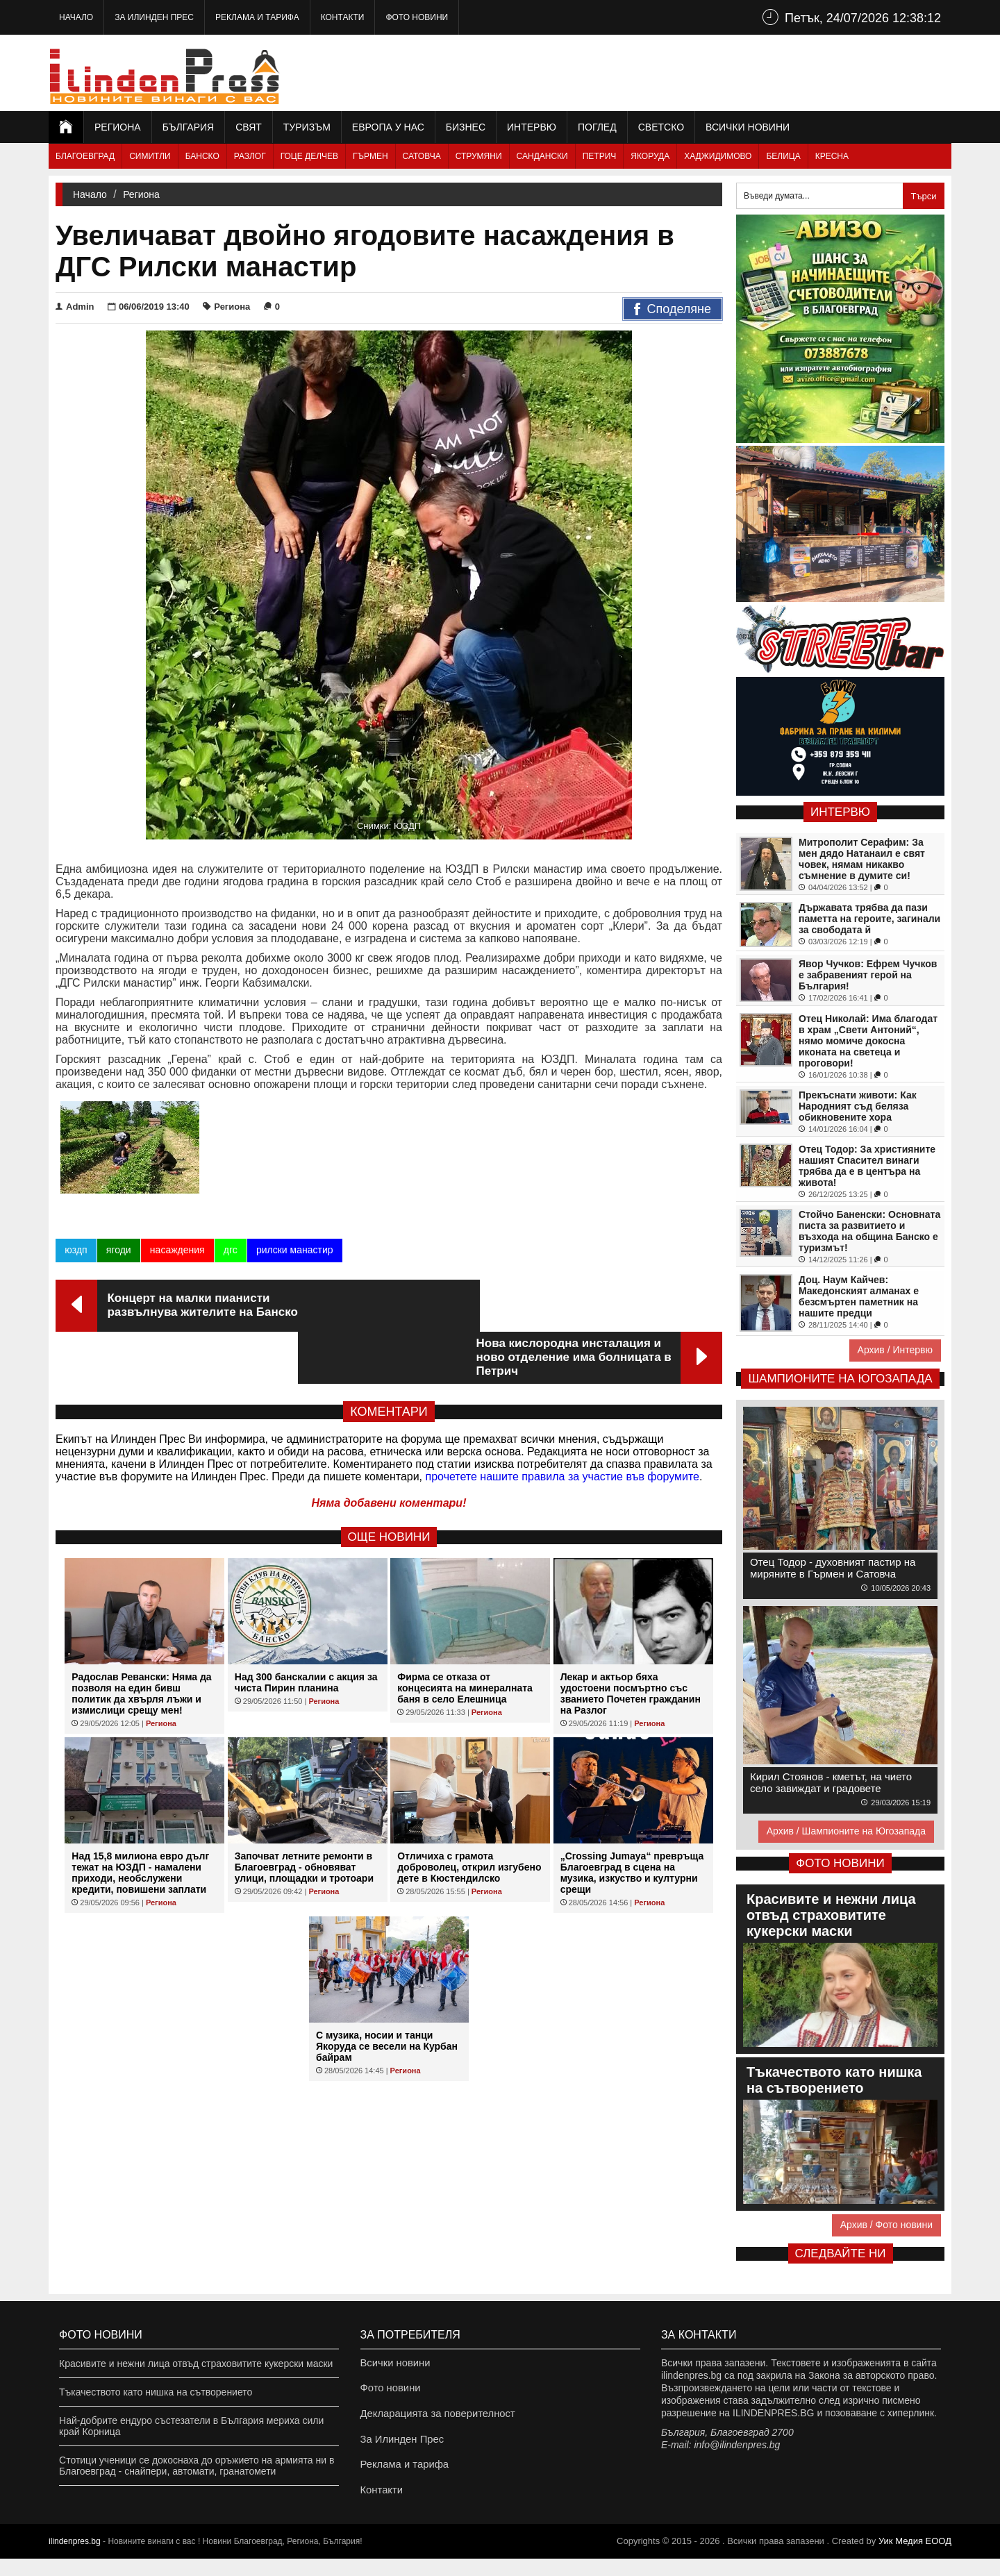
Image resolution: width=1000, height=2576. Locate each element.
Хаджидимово (717, 156)
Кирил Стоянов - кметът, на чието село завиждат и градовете (831, 1782)
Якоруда (650, 156)
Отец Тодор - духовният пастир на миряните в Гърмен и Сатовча (832, 1568)
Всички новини (748, 127)
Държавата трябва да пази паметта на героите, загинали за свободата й (869, 918)
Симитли (149, 156)
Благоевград (85, 156)
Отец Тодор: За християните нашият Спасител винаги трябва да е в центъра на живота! (867, 1166)
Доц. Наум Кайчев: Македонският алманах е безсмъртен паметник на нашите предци (859, 1296)
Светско (661, 127)
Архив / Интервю (895, 1349)
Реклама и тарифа (257, 17)
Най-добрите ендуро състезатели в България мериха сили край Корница (191, 2426)
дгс (230, 1254)
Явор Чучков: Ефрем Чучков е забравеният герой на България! (868, 975)
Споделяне (672, 309)
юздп (76, 1254)
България (188, 127)
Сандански (542, 156)
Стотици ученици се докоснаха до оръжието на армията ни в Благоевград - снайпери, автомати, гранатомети (196, 2465)
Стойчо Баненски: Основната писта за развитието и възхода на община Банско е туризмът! (869, 1231)
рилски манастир (294, 1254)
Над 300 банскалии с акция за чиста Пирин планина (306, 1634)
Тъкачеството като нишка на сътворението (155, 2392)
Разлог (250, 156)
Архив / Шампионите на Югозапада (846, 1831)
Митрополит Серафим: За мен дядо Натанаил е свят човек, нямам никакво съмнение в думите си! (862, 859)
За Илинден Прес (154, 17)
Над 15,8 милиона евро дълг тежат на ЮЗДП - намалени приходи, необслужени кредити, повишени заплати (140, 1825)
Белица (783, 156)
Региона (117, 127)
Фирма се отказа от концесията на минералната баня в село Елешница (465, 1640)
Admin (75, 306)
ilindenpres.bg (75, 2559)
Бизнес (465, 127)
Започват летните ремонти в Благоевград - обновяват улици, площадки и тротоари (304, 1819)
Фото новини (416, 17)
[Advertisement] (698, 73)
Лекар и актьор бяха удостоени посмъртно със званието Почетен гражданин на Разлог (630, 1645)
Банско (202, 156)
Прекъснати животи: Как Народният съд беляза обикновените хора (858, 1106)
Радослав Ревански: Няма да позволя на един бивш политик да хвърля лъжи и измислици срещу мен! (141, 1645)
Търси (923, 196)
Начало (76, 17)
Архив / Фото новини (886, 2224)
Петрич (600, 156)
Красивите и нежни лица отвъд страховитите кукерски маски (196, 2363)
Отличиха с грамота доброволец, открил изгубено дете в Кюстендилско (469, 1819)
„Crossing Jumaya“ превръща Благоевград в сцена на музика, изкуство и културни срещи (632, 1825)
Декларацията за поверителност (433, 2420)
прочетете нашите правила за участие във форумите (562, 1429)
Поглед (597, 127)
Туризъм (307, 127)
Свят (248, 127)
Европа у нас (388, 127)
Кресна (832, 156)
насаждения (176, 1254)
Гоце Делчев (309, 156)
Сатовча (422, 156)
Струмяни (479, 156)
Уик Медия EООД (914, 2558)
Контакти (343, 17)
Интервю (531, 127)
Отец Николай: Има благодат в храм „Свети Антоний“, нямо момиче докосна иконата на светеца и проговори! (868, 1041)
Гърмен (370, 156)
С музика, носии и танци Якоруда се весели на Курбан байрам (387, 1998)
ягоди (118, 1254)
